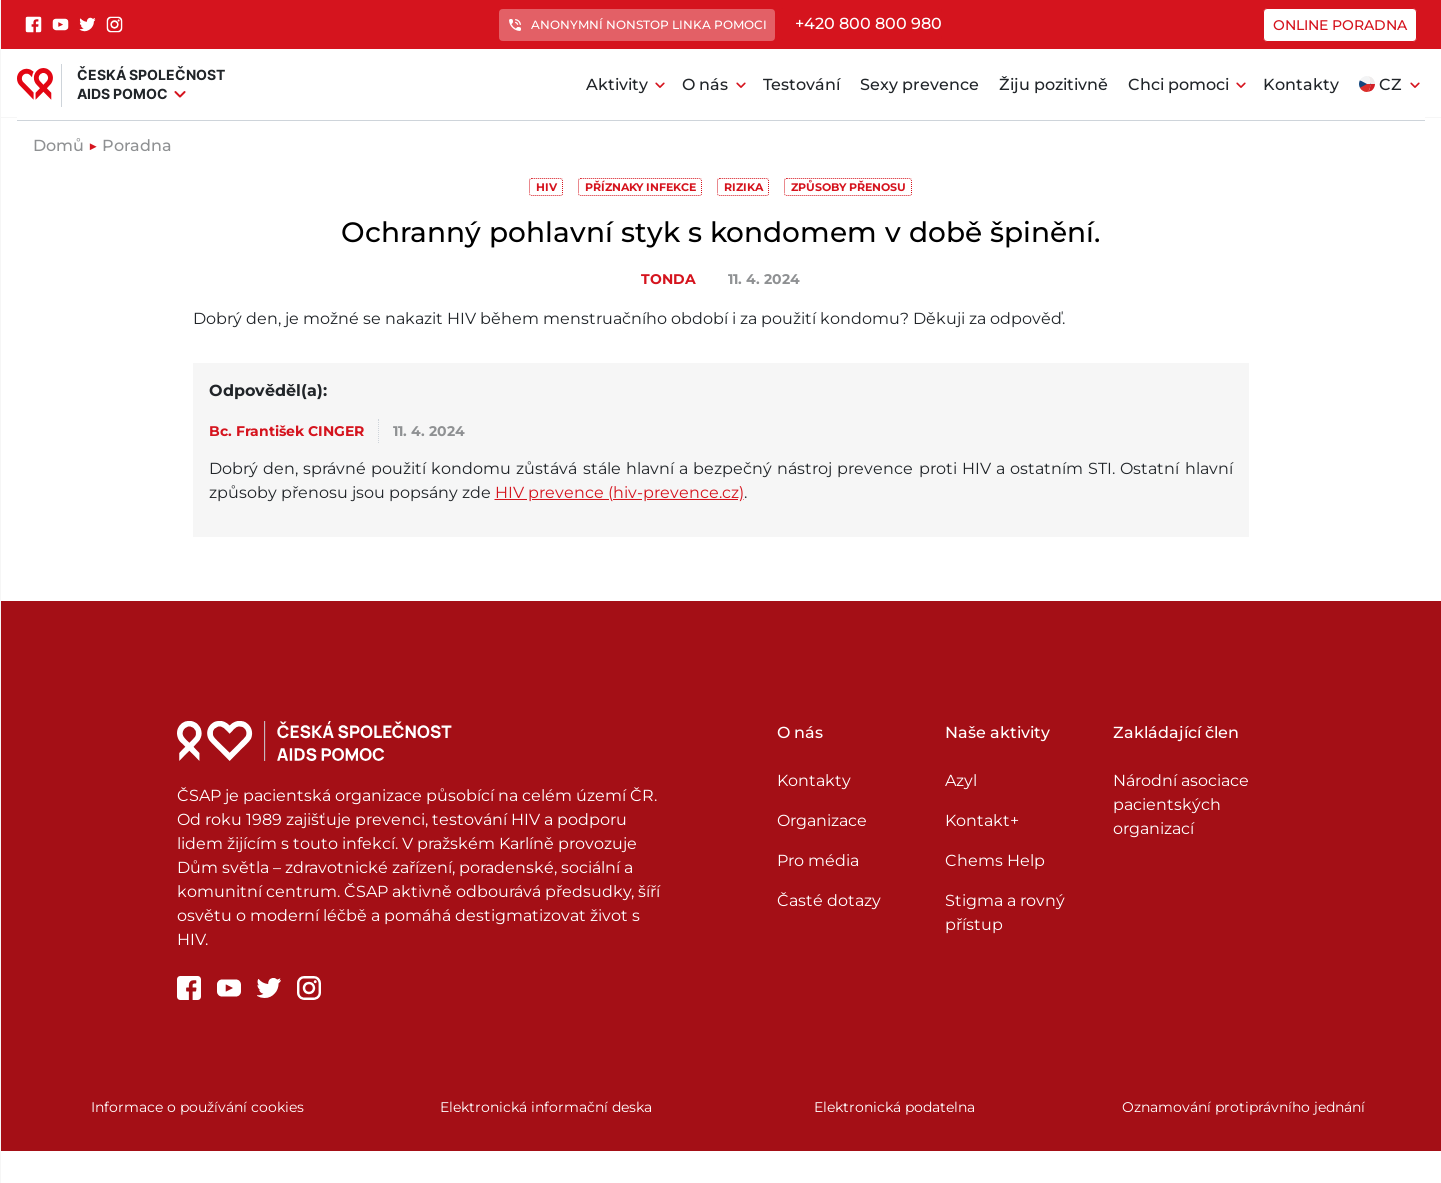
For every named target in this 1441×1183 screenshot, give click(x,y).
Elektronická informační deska (546, 1107)
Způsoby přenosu (848, 187)
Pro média (818, 860)
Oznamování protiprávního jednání (1243, 1107)
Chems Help (995, 860)
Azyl (961, 780)
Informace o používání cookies (197, 1107)
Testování (801, 84)
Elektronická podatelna (894, 1107)
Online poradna (1340, 25)
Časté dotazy (829, 900)
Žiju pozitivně (1053, 84)
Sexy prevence (919, 84)
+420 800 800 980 (868, 23)
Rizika (743, 187)
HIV (546, 187)
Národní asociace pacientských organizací (1181, 804)
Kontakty (1301, 84)
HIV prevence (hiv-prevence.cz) (619, 492)
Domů (58, 145)
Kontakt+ (982, 820)
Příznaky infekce (640, 187)
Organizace (822, 820)
